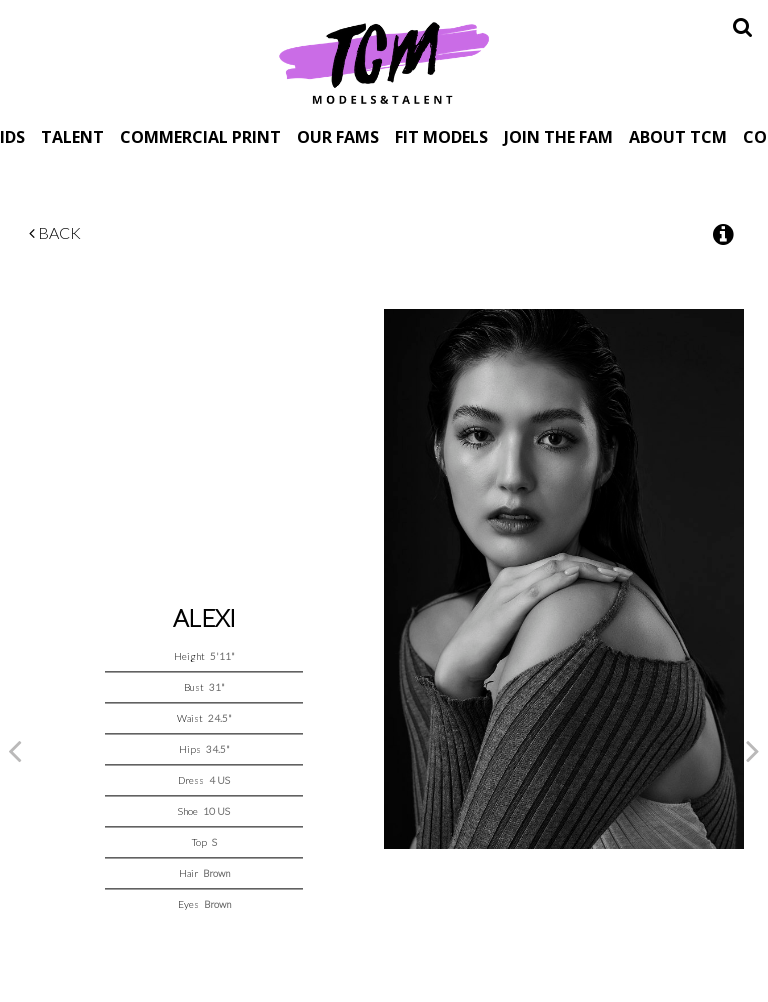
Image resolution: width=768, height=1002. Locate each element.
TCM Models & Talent (384, 62)
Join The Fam (558, 136)
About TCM (678, 136)
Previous (15, 750)
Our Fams (338, 136)
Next (753, 750)
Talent (72, 136)
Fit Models (441, 136)
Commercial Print (200, 136)
